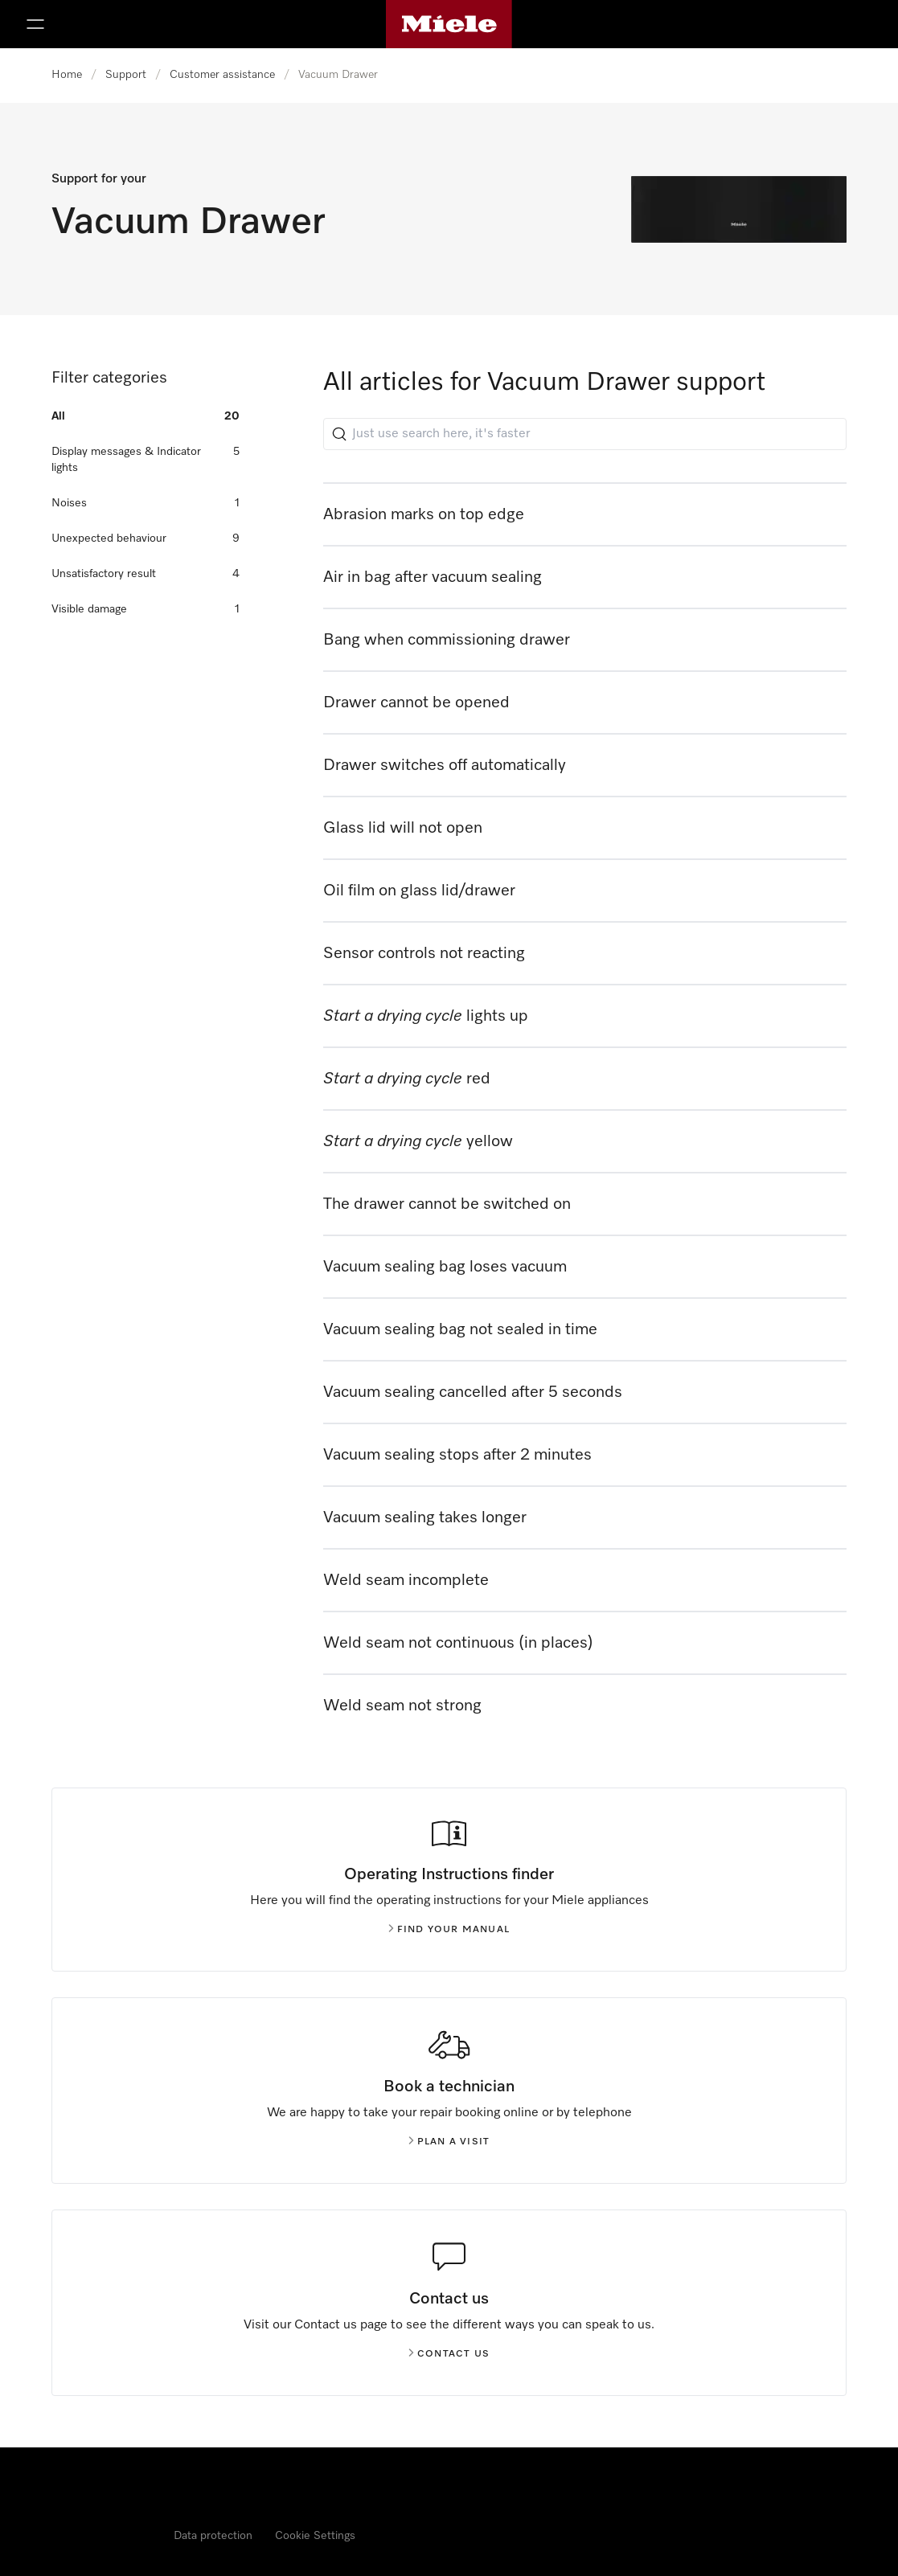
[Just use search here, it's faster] (585, 434)
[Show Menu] (35, 24)
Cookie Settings (315, 2535)
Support (125, 74)
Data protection (213, 2535)
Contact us (449, 2354)
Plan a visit (449, 2142)
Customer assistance (222, 74)
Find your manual (449, 1930)
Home (66, 74)
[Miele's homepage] (449, 24)
